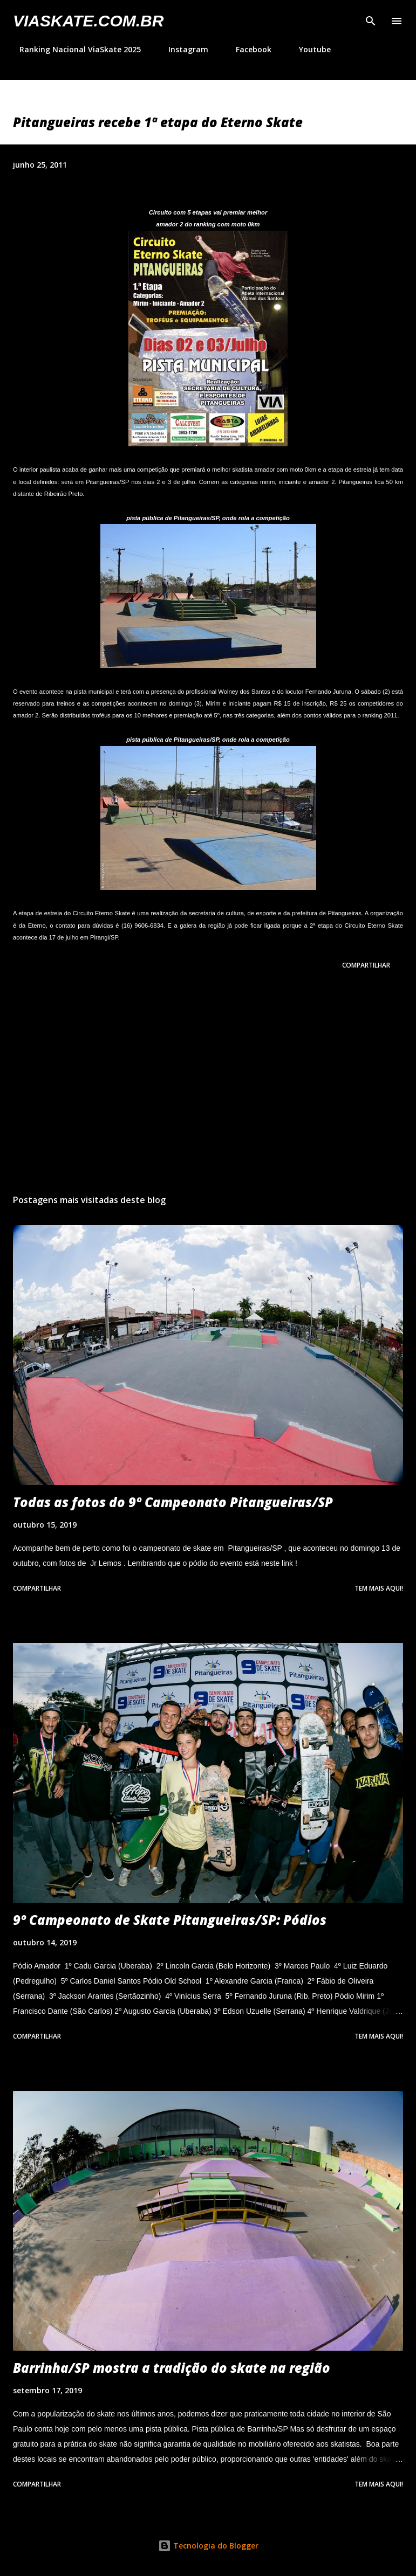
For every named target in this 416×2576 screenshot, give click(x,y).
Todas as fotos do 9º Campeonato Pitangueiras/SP (173, 1502)
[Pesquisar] (370, 19)
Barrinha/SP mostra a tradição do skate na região (171, 2368)
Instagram (182, 49)
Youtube (308, 49)
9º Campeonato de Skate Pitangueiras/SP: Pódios (169, 1920)
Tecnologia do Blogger (208, 2545)
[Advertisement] (208, 1084)
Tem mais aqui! (378, 1588)
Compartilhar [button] (366, 965)
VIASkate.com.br (88, 21)
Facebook (247, 49)
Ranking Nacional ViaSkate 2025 (73, 49)
